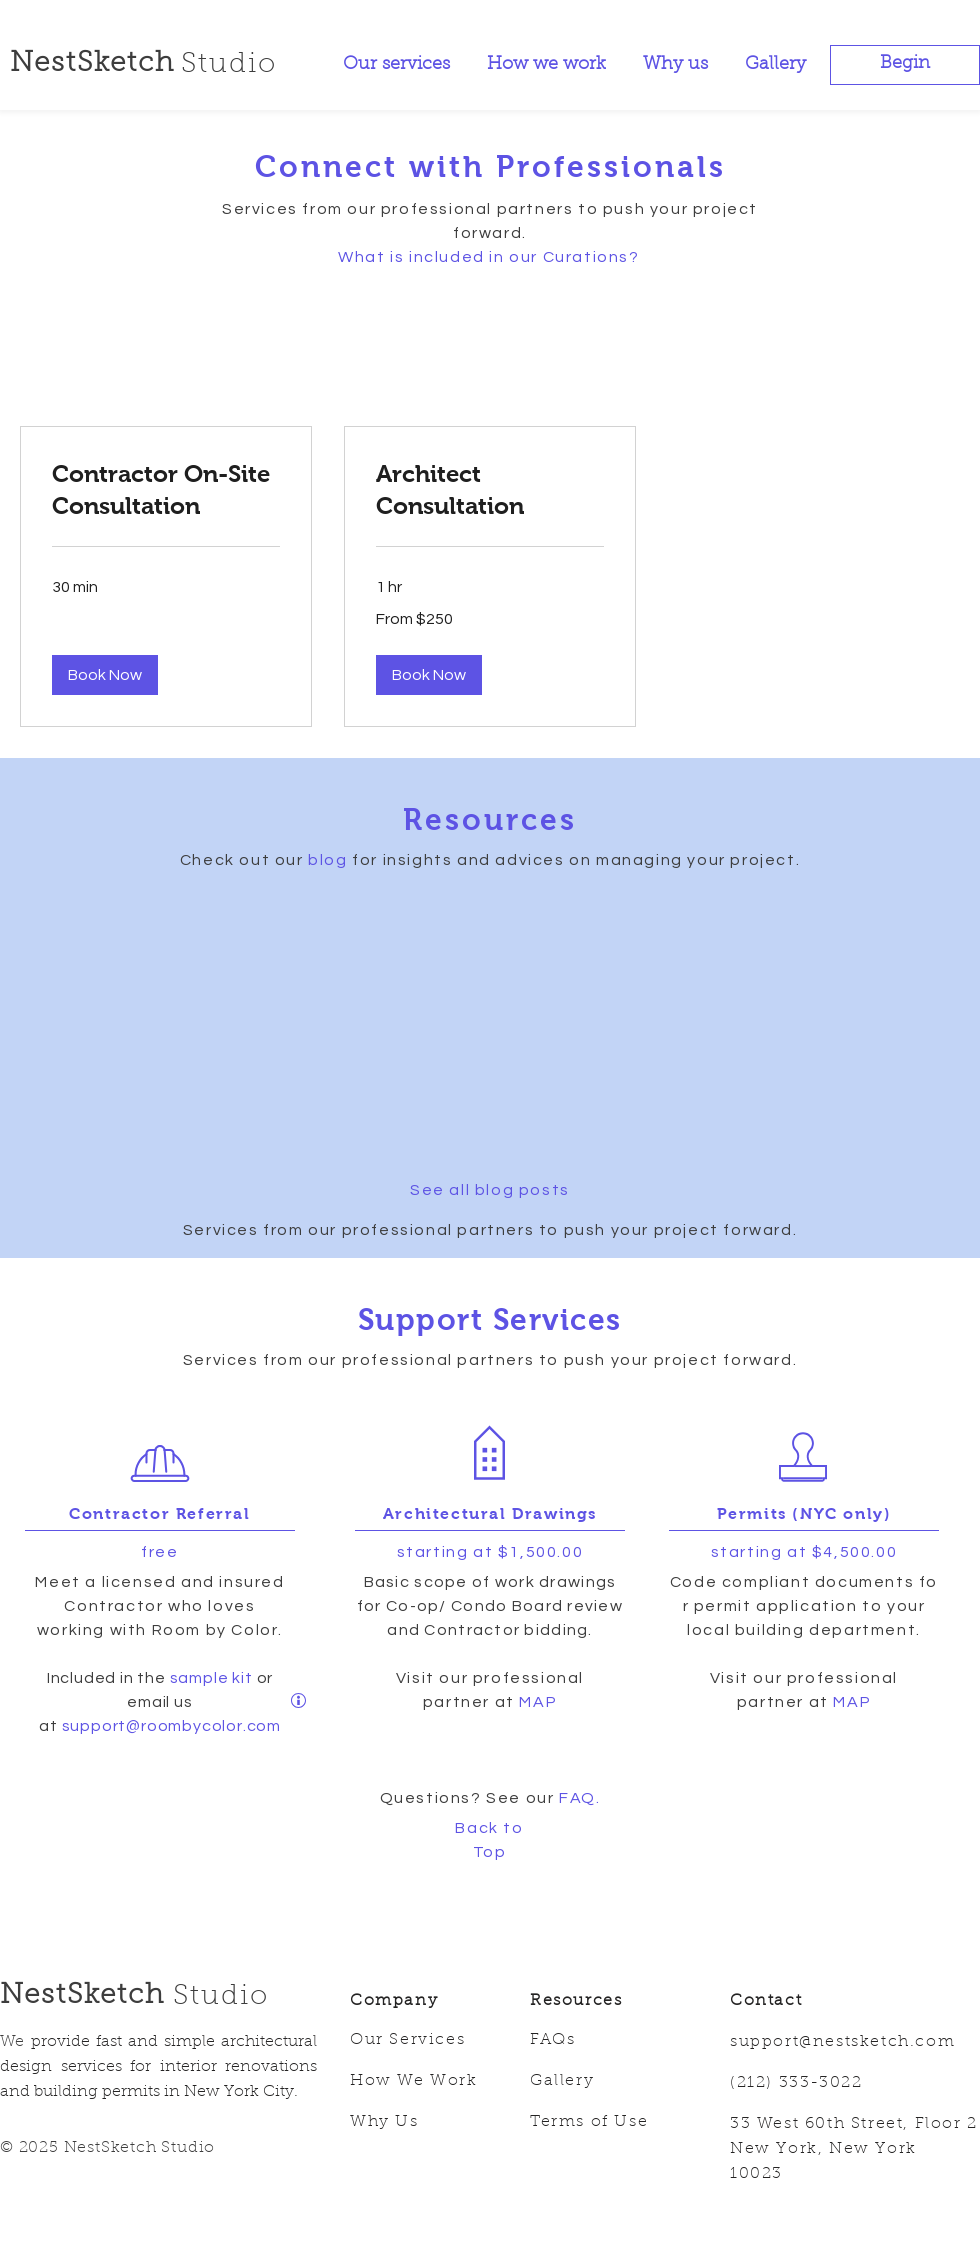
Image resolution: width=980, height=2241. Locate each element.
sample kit (213, 1678)
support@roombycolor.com (171, 1726)
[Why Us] (425, 2123)
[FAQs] (605, 2041)
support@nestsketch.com (842, 2042)
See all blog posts (490, 1190)
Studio (221, 1997)
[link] (166, 490)
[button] (905, 65)
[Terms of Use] (605, 2123)
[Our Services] (425, 2041)
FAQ (577, 1798)
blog (327, 860)
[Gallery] (605, 2082)
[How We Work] (425, 2082)
